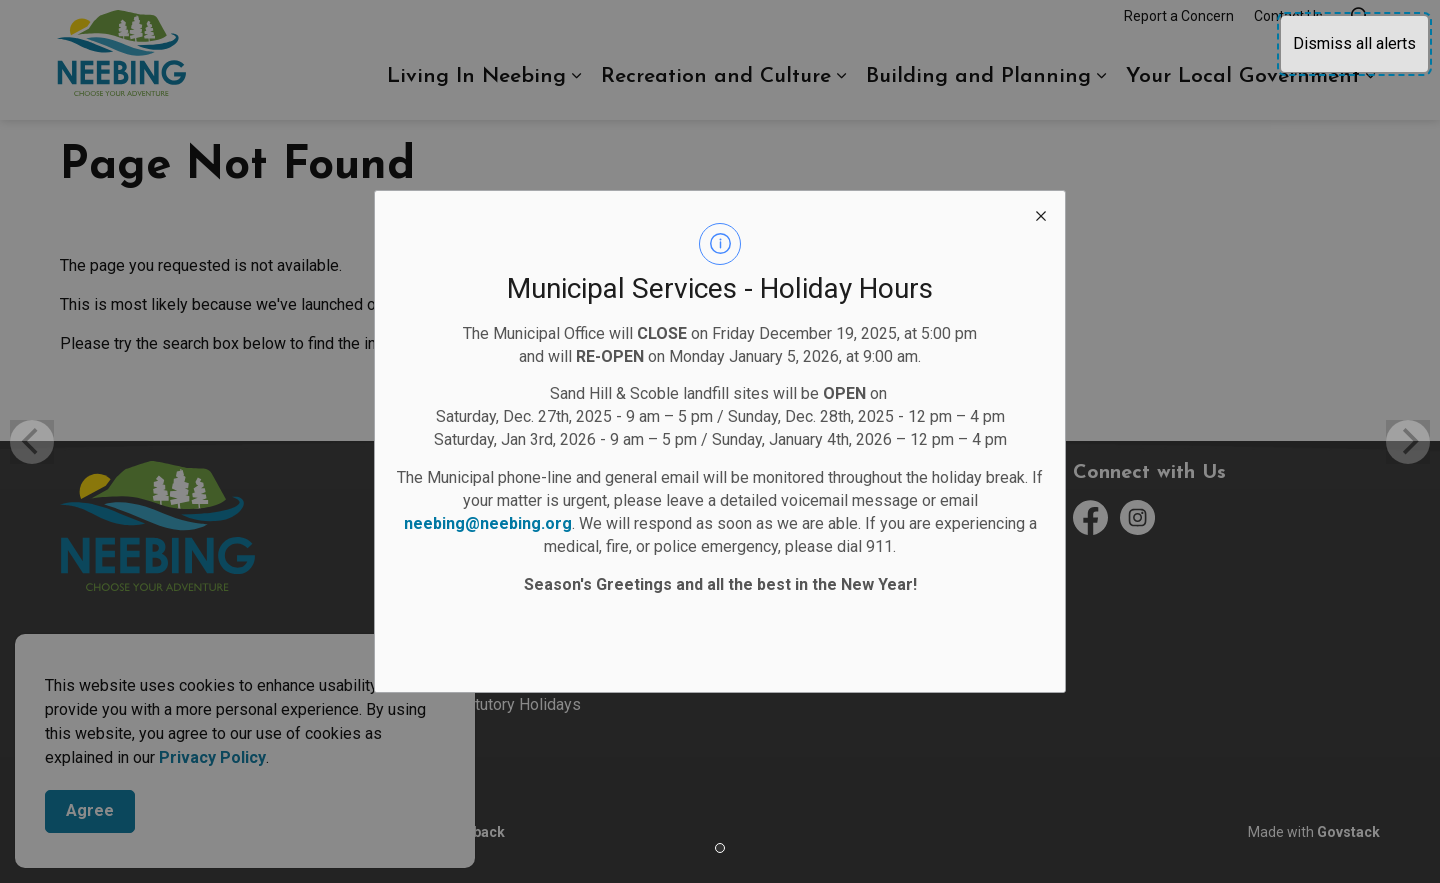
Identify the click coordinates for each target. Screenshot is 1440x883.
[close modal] (1041, 215)
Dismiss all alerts (1354, 43)
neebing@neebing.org (488, 523)
